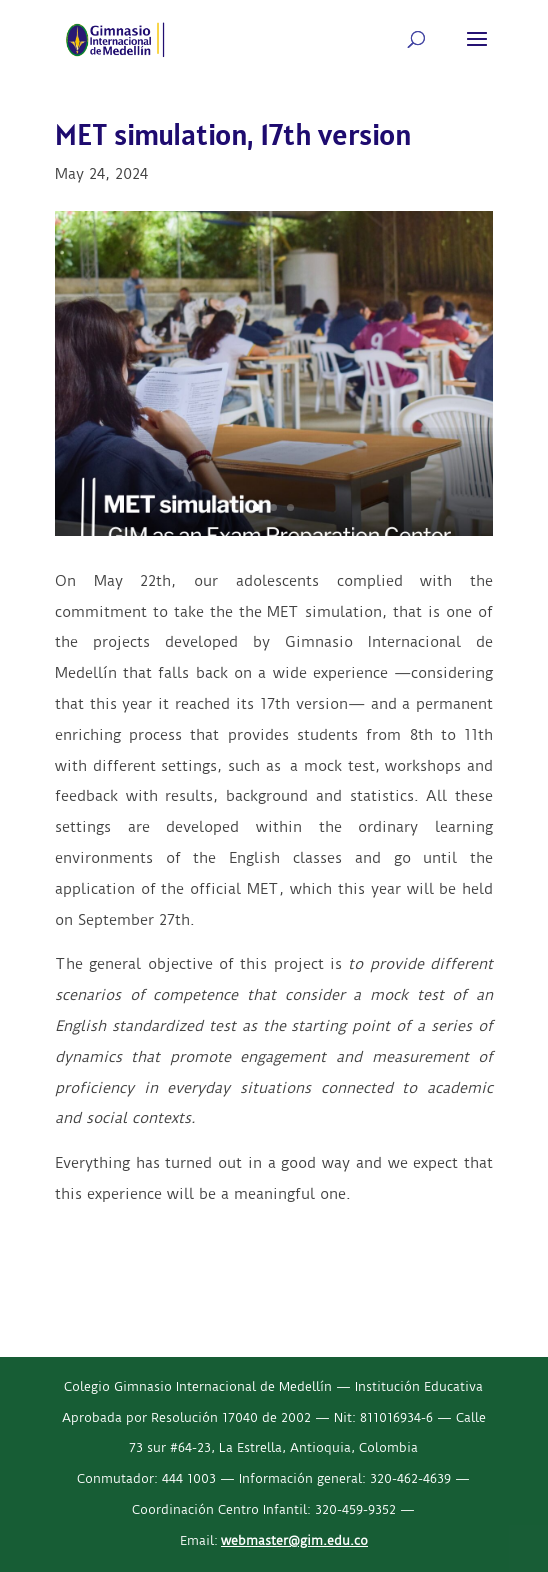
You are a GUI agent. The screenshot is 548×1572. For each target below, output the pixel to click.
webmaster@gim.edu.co (294, 1540)
